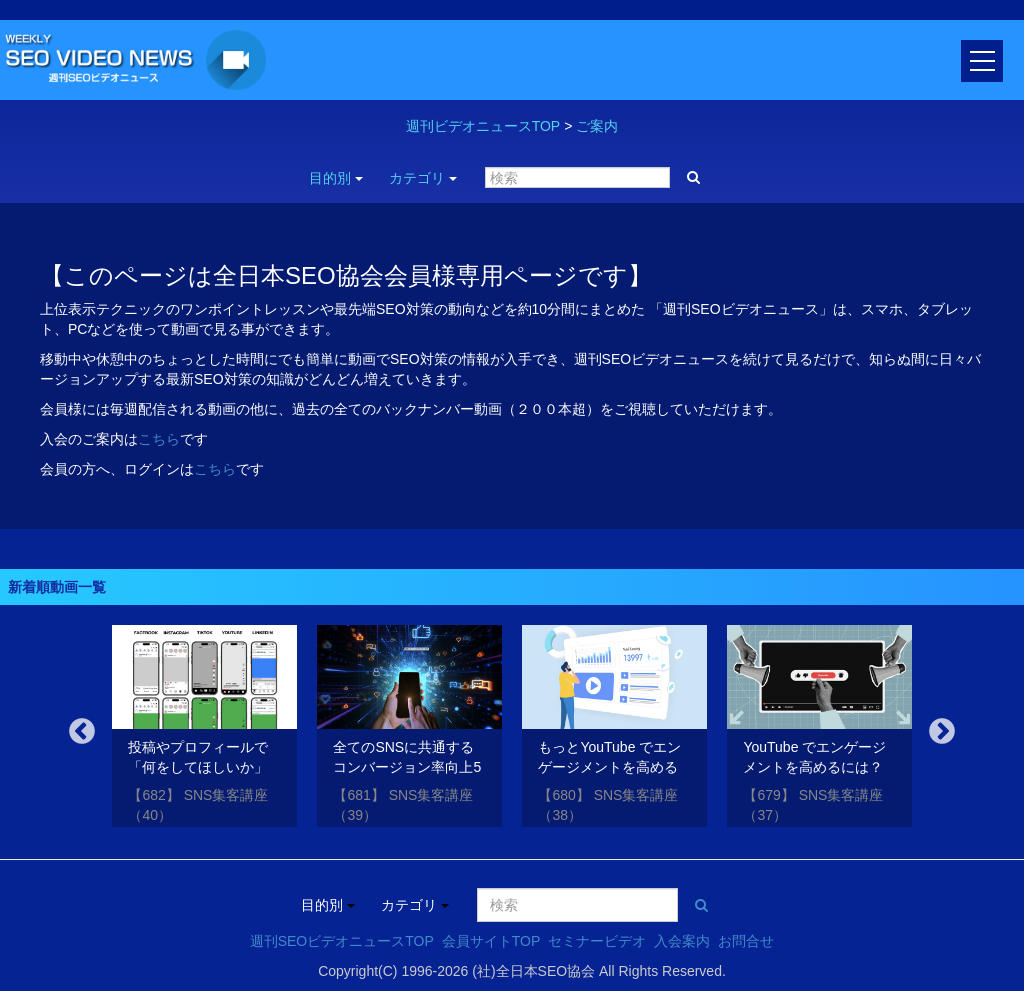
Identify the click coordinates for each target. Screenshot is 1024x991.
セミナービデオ (597, 941)
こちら (159, 439)
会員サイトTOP (491, 941)
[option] (204, 729)
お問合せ (746, 941)
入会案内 (682, 941)
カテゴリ (423, 178)
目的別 (336, 178)
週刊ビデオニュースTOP (483, 126)
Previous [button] (82, 732)
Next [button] (942, 732)
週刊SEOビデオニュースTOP (342, 941)
